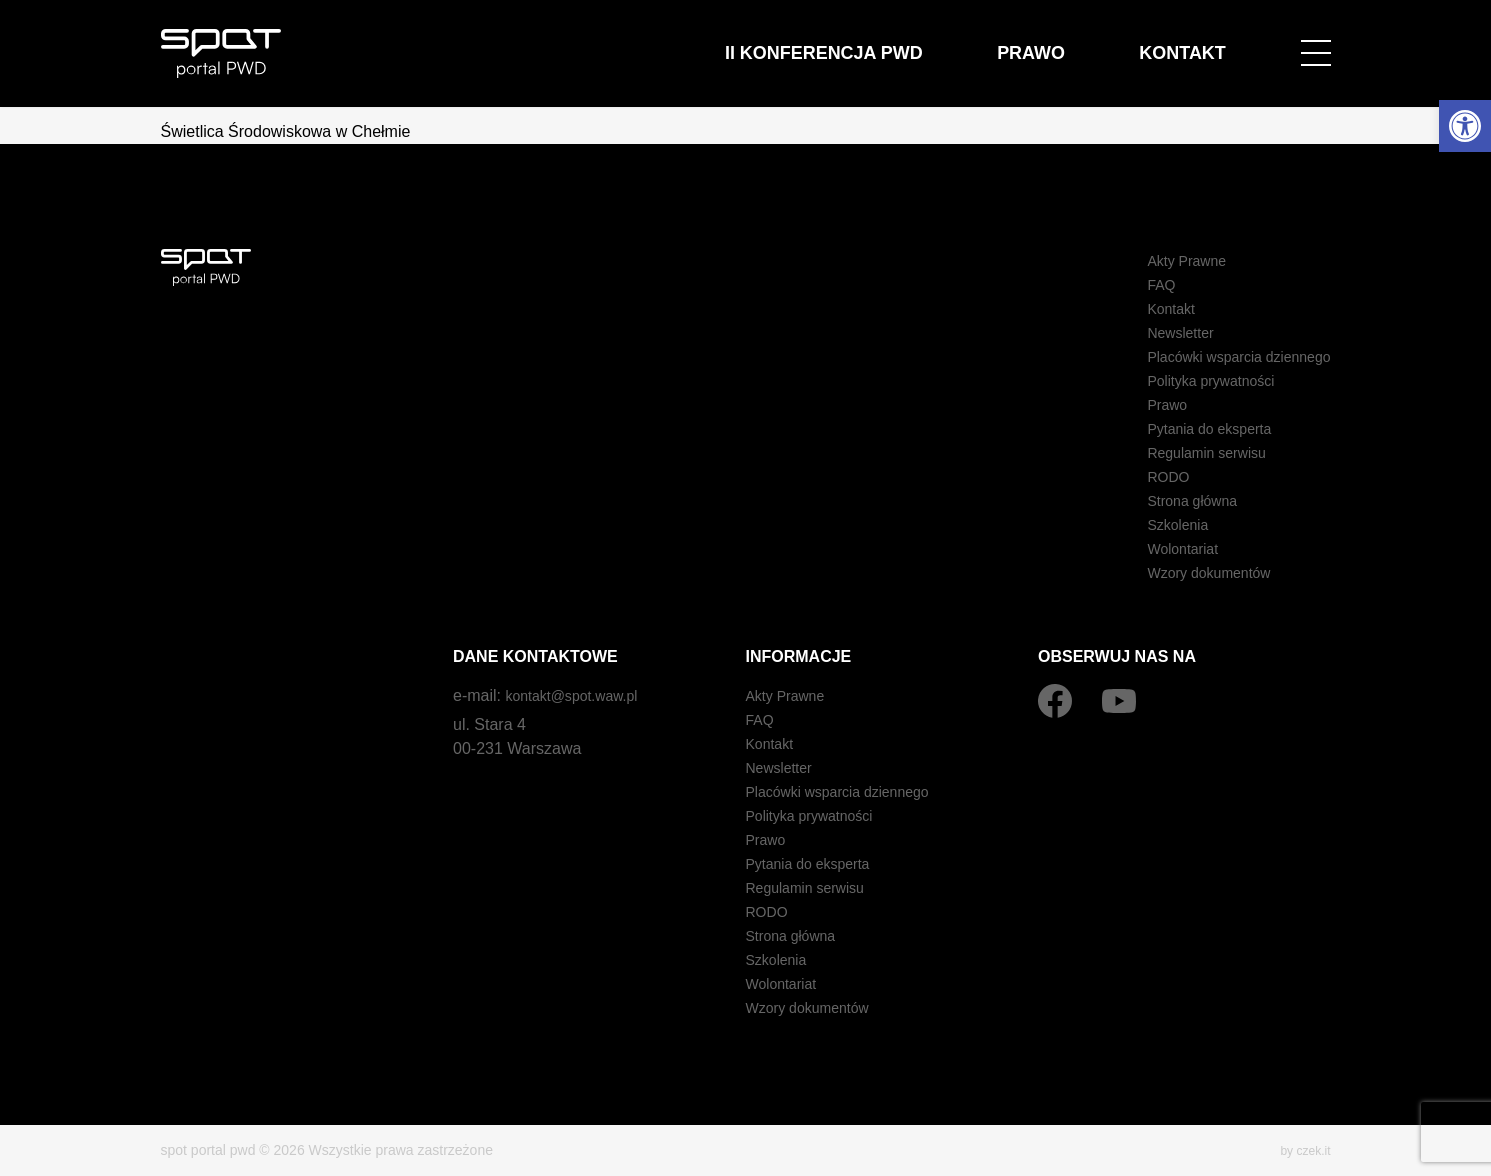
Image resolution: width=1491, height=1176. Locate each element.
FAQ (1138, 284)
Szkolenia (1156, 524)
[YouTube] (1119, 701)
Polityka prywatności (1194, 380)
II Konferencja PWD (925, 41)
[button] (1465, 126)
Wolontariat (1162, 548)
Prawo (1088, 41)
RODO (1146, 476)
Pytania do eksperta (1192, 428)
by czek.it (1301, 1150)
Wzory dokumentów (1192, 572)
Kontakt (1201, 41)
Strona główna (1173, 500)
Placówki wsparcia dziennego (1226, 356)
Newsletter (1160, 332)
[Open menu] (1316, 42)
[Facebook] (1055, 701)
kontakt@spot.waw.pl (580, 695)
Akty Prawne (1167, 260)
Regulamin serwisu (1189, 452)
